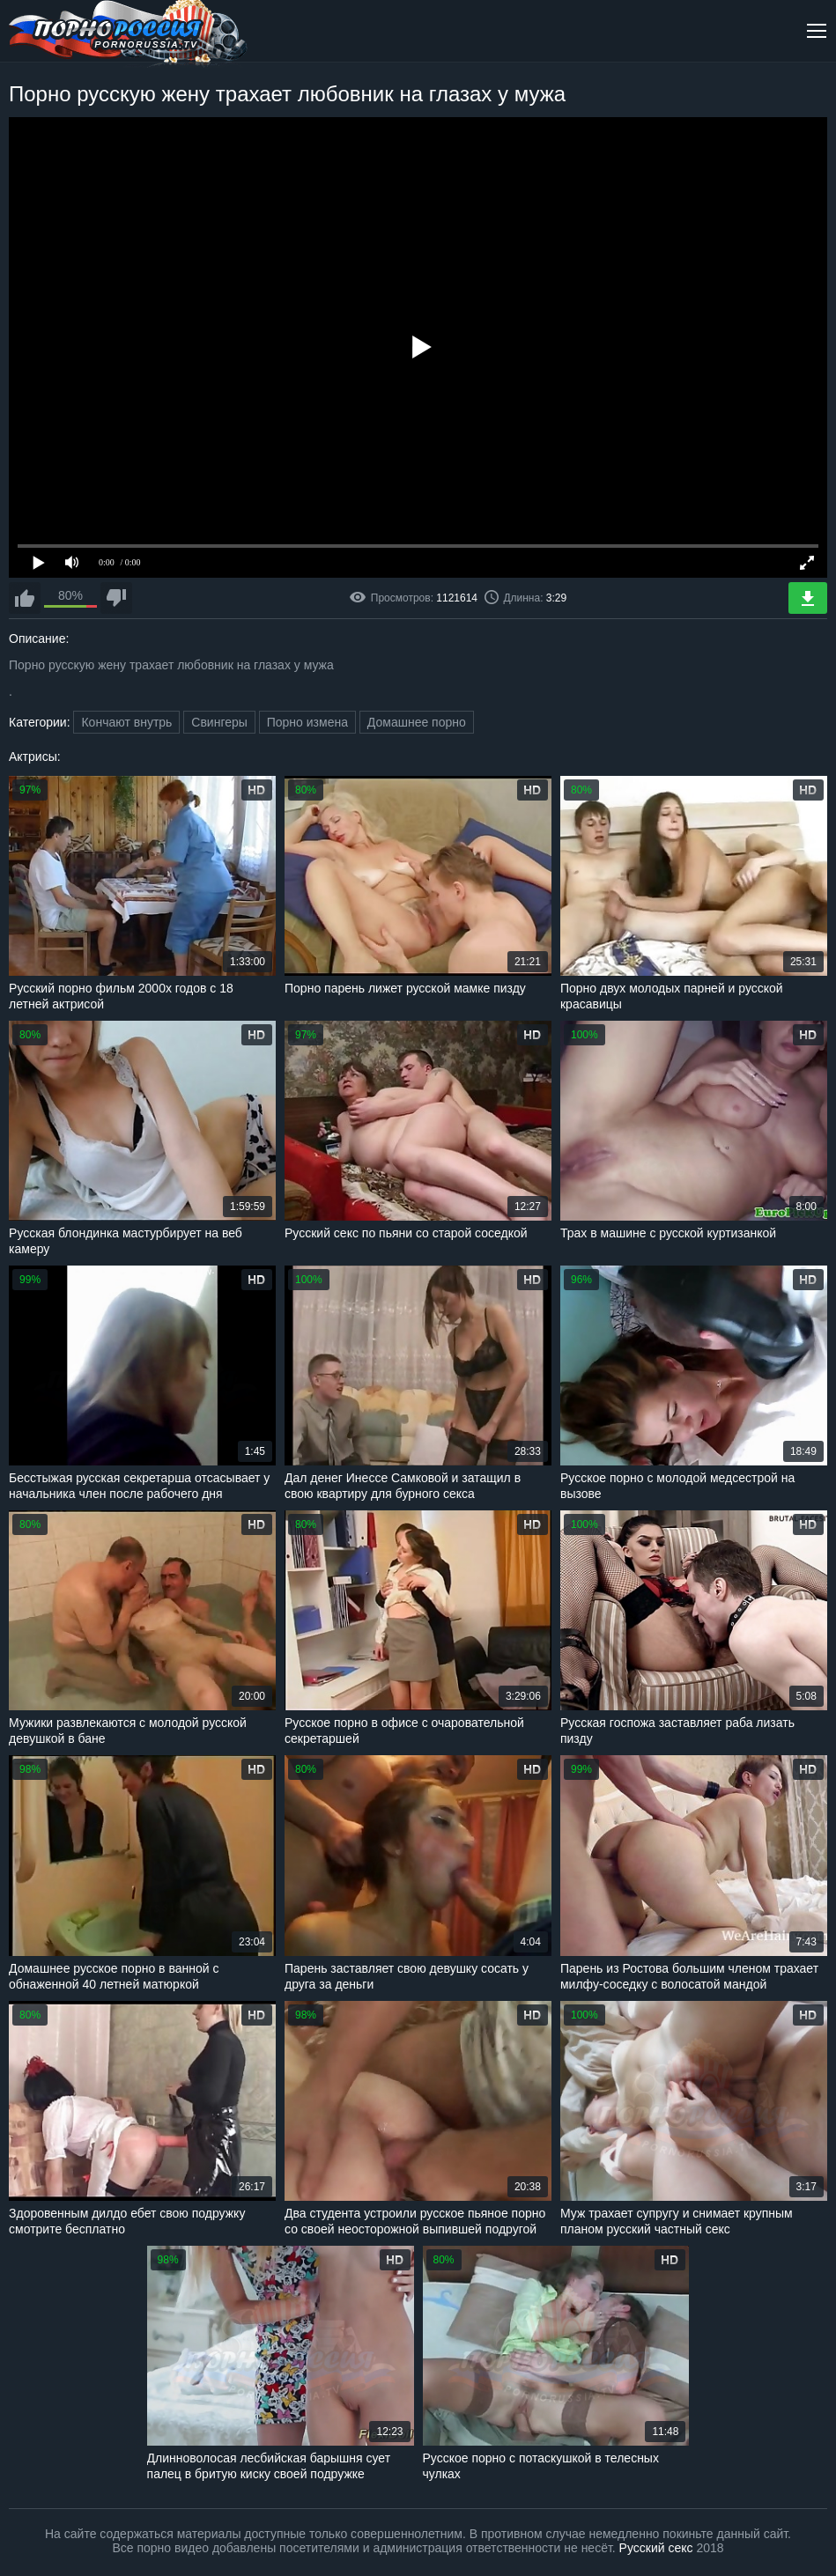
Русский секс (656, 2548)
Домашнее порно (416, 722)
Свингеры (219, 722)
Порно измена (307, 722)
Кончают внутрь (126, 722)
